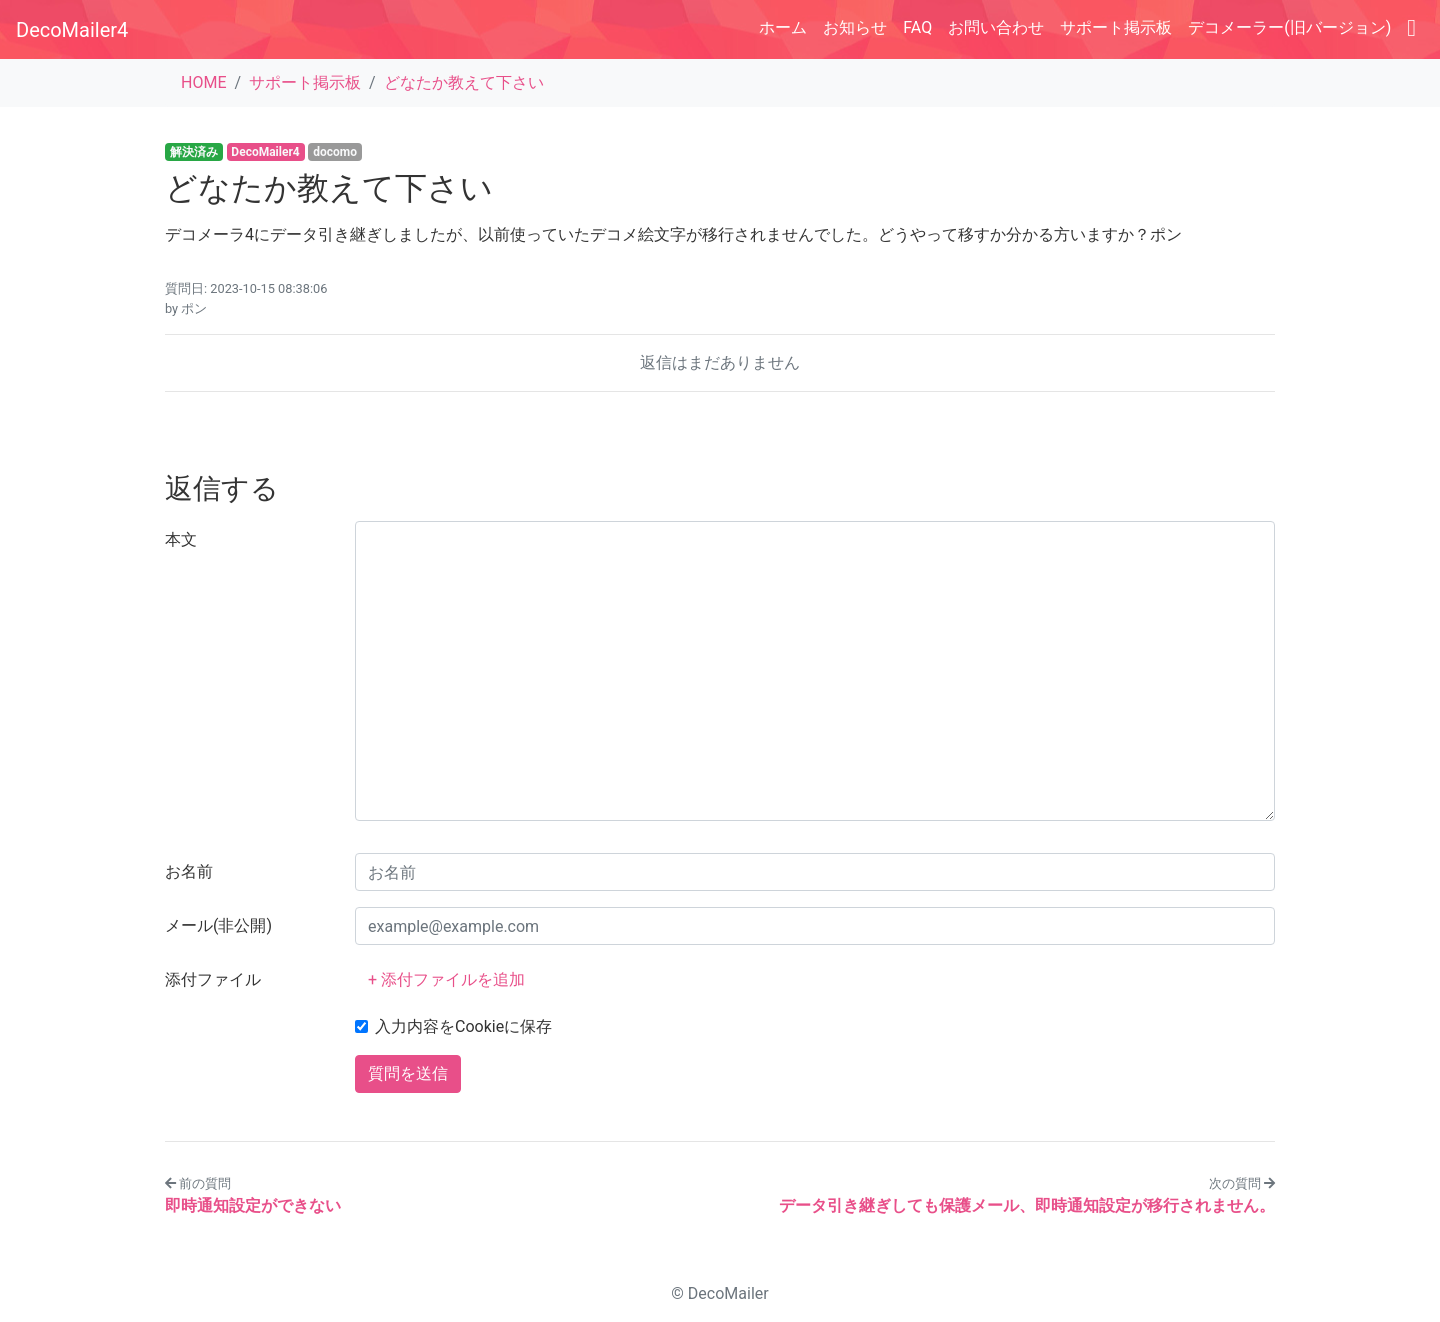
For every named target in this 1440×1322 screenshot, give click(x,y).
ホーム (783, 27)
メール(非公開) (218, 925)
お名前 (189, 871)
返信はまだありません (720, 362)
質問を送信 (408, 1073)
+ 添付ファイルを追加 (446, 979)
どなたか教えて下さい (464, 82)
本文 (181, 539)
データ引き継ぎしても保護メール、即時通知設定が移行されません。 (1027, 1205)
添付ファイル (213, 979)
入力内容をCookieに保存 (463, 1026)
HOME (203, 82)
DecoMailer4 (72, 30)
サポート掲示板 (1116, 27)
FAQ (917, 27)
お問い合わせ (996, 27)
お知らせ (855, 27)
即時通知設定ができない (253, 1205)
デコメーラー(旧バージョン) (1289, 27)
